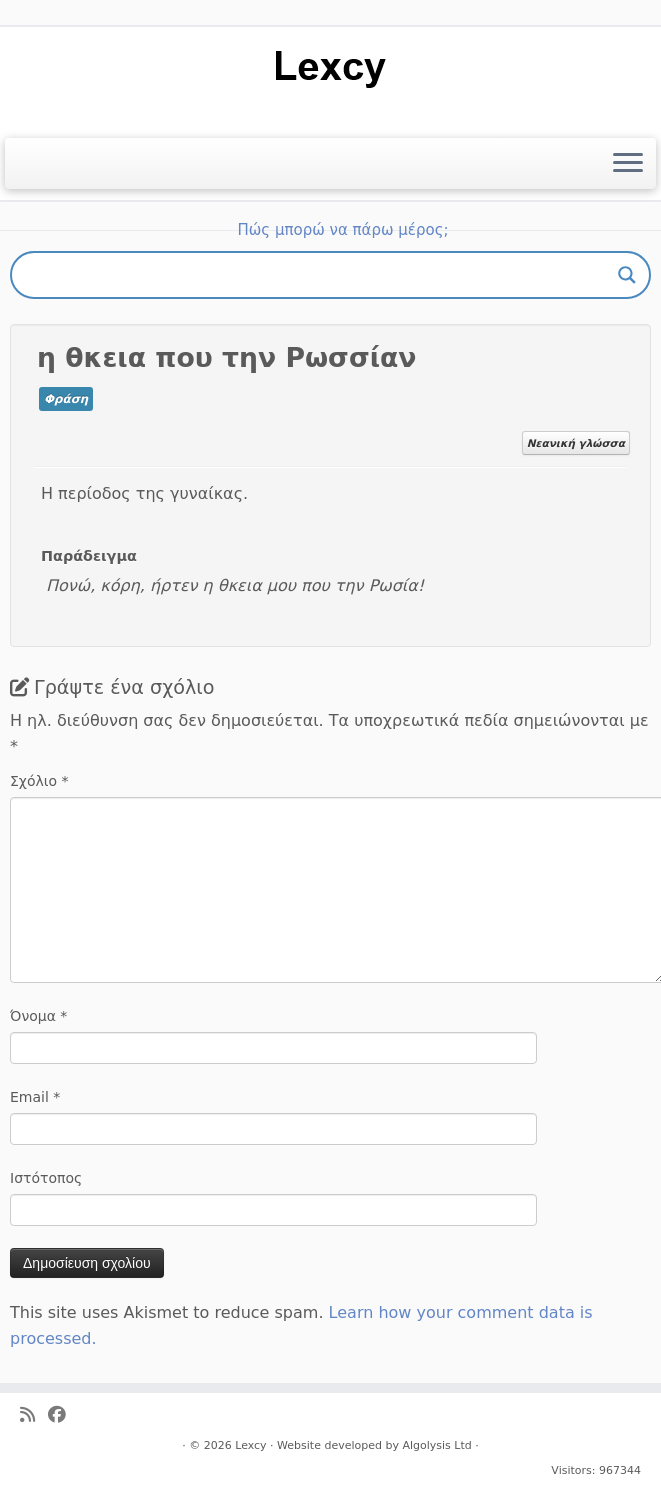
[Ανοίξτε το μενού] (628, 164)
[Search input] (321, 275)
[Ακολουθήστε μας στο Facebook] (63, 1415)
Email (35, 1097)
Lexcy (250, 1445)
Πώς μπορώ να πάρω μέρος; (342, 230)
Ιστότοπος (46, 1178)
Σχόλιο (39, 781)
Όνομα (38, 1016)
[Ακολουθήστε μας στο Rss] (34, 1415)
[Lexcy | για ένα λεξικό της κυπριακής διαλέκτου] (330, 67)
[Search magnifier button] (627, 275)
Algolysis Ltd (436, 1445)
